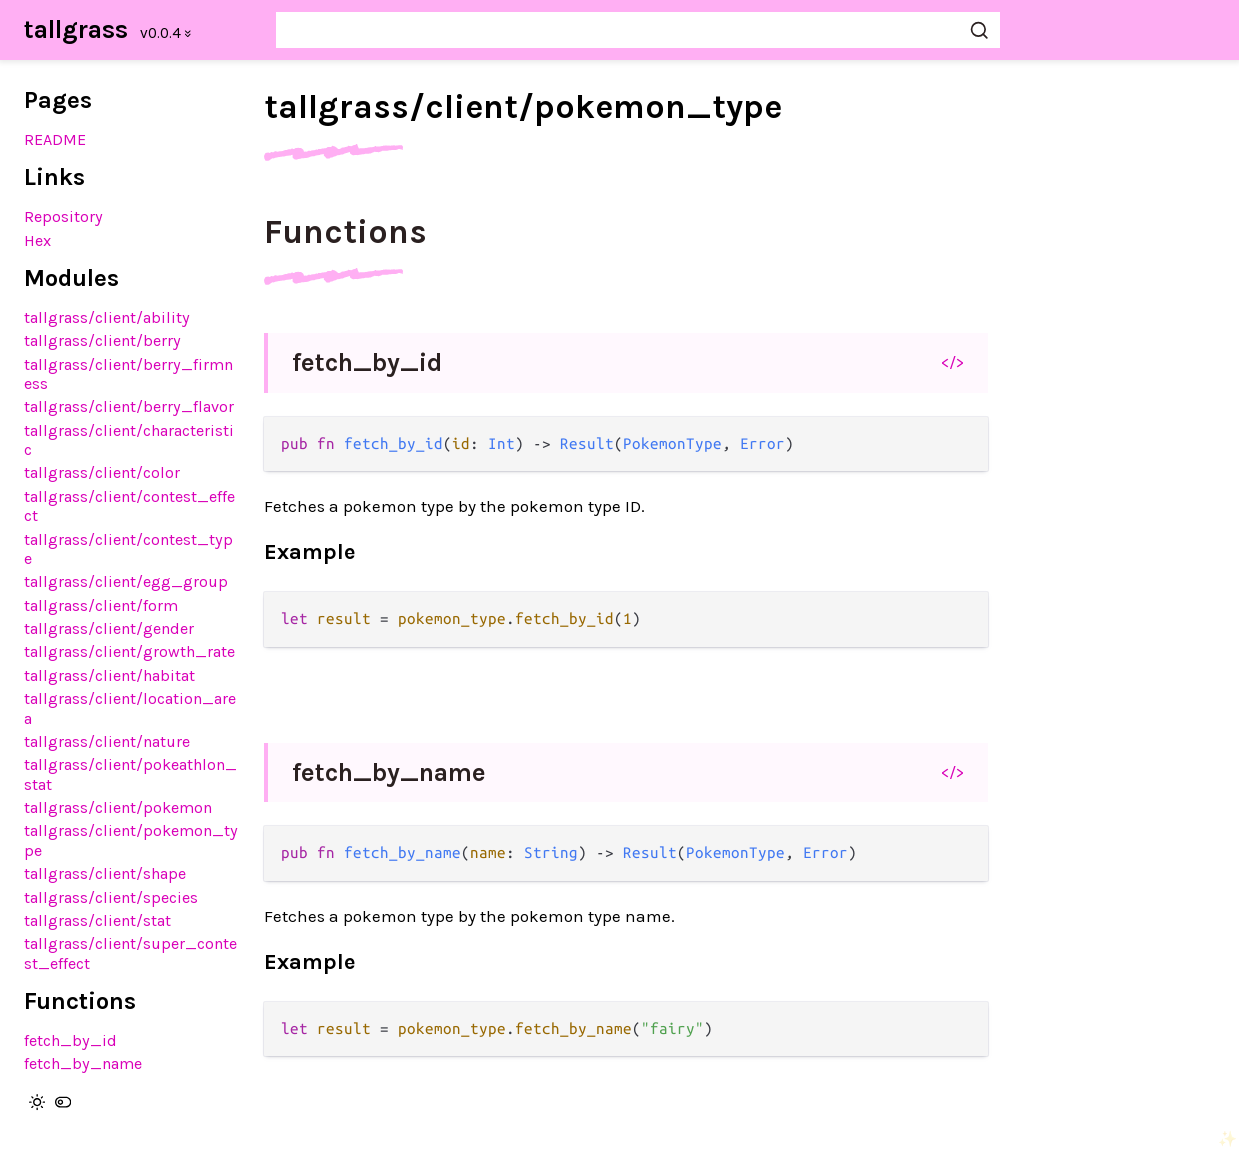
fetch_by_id (70, 1040)
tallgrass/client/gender (109, 628)
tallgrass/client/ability (107, 317)
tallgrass (76, 29)
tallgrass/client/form (101, 605)
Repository (63, 216)
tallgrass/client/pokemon (118, 807)
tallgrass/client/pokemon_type (523, 107)
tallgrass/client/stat (97, 920)
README (55, 139)
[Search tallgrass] (638, 30)
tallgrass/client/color (102, 472)
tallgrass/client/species (111, 897)
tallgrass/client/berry (102, 340)
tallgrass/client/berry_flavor (129, 406)
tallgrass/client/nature (107, 741)
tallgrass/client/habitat (109, 675)
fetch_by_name (83, 1063)
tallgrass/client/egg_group (126, 581)
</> (952, 362)
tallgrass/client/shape (105, 873)
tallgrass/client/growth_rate (129, 651)
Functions (345, 232)
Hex (37, 240)
